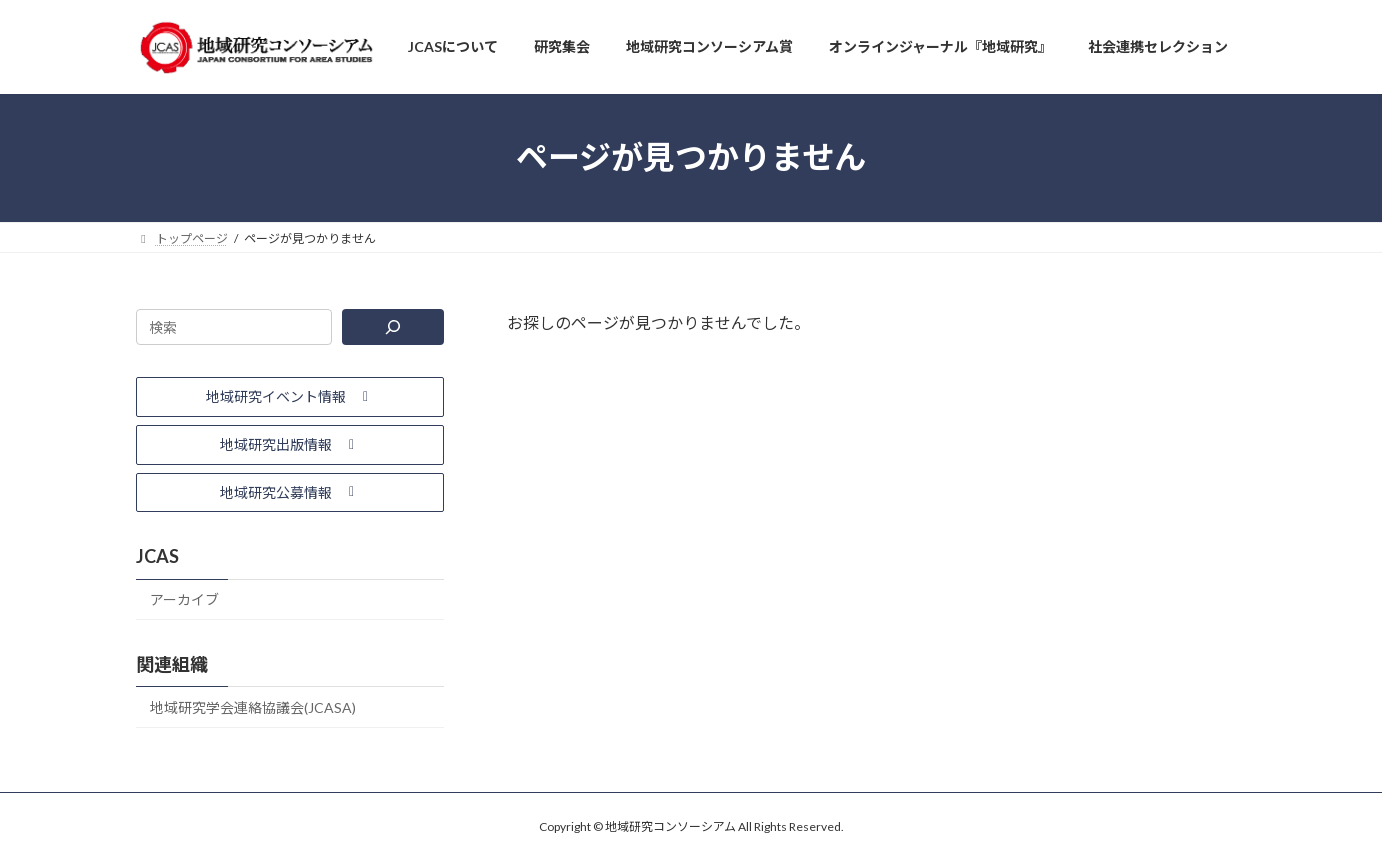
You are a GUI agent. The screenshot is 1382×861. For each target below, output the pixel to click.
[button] (290, 397)
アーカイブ (184, 599)
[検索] (393, 327)
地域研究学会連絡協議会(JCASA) (253, 707)
